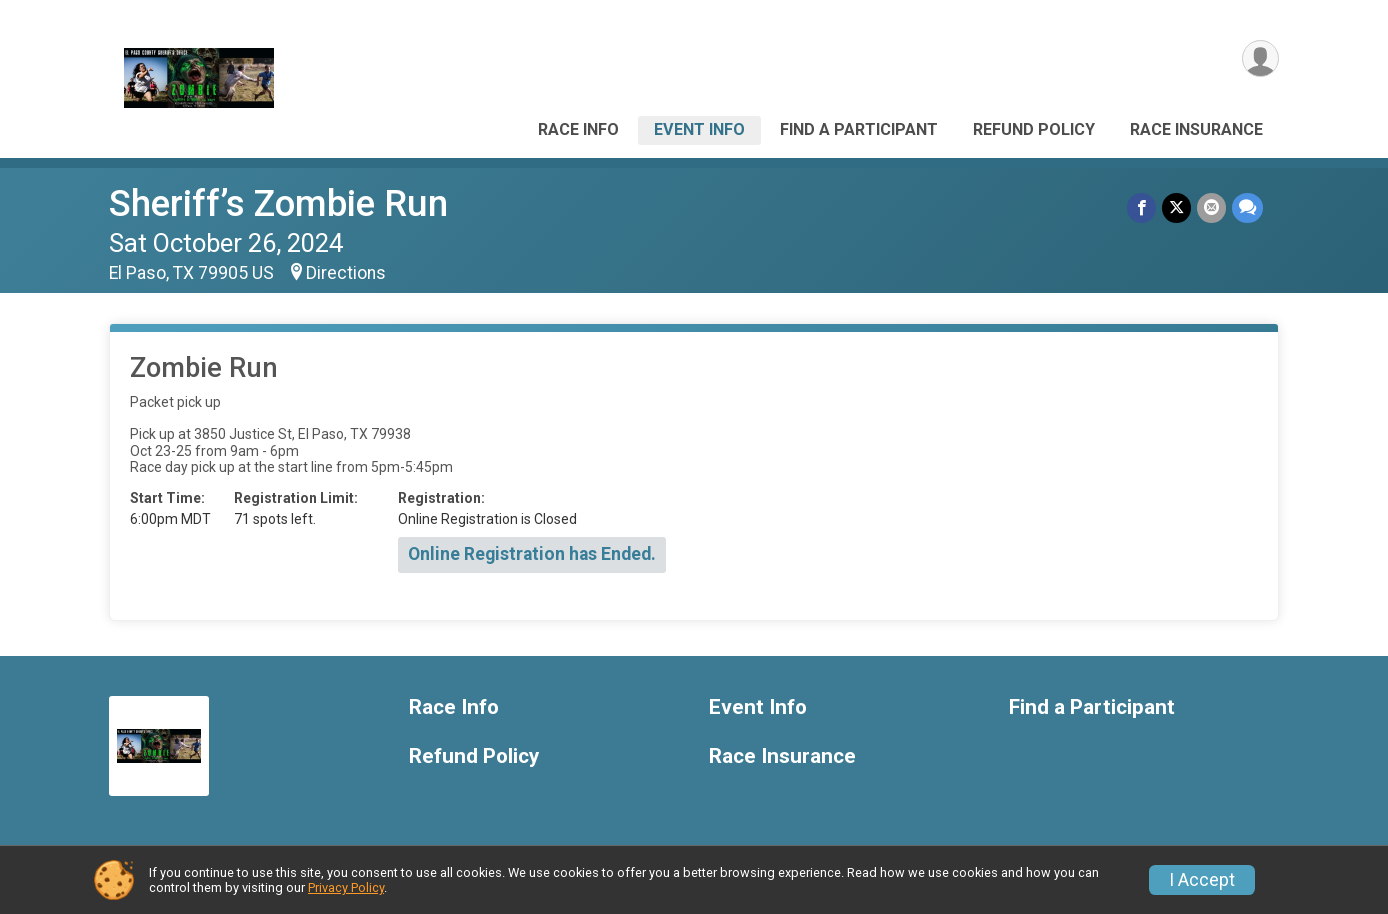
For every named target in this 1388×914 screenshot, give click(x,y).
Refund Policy (1034, 129)
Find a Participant (859, 129)
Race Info (578, 129)
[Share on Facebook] (1141, 207)
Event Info (699, 129)
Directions (346, 273)
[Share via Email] (1211, 207)
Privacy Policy (346, 887)
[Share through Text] (1247, 207)
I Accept (1202, 880)
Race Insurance (1196, 129)
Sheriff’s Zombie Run (278, 203)
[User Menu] (1260, 58)
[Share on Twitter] (1176, 207)
